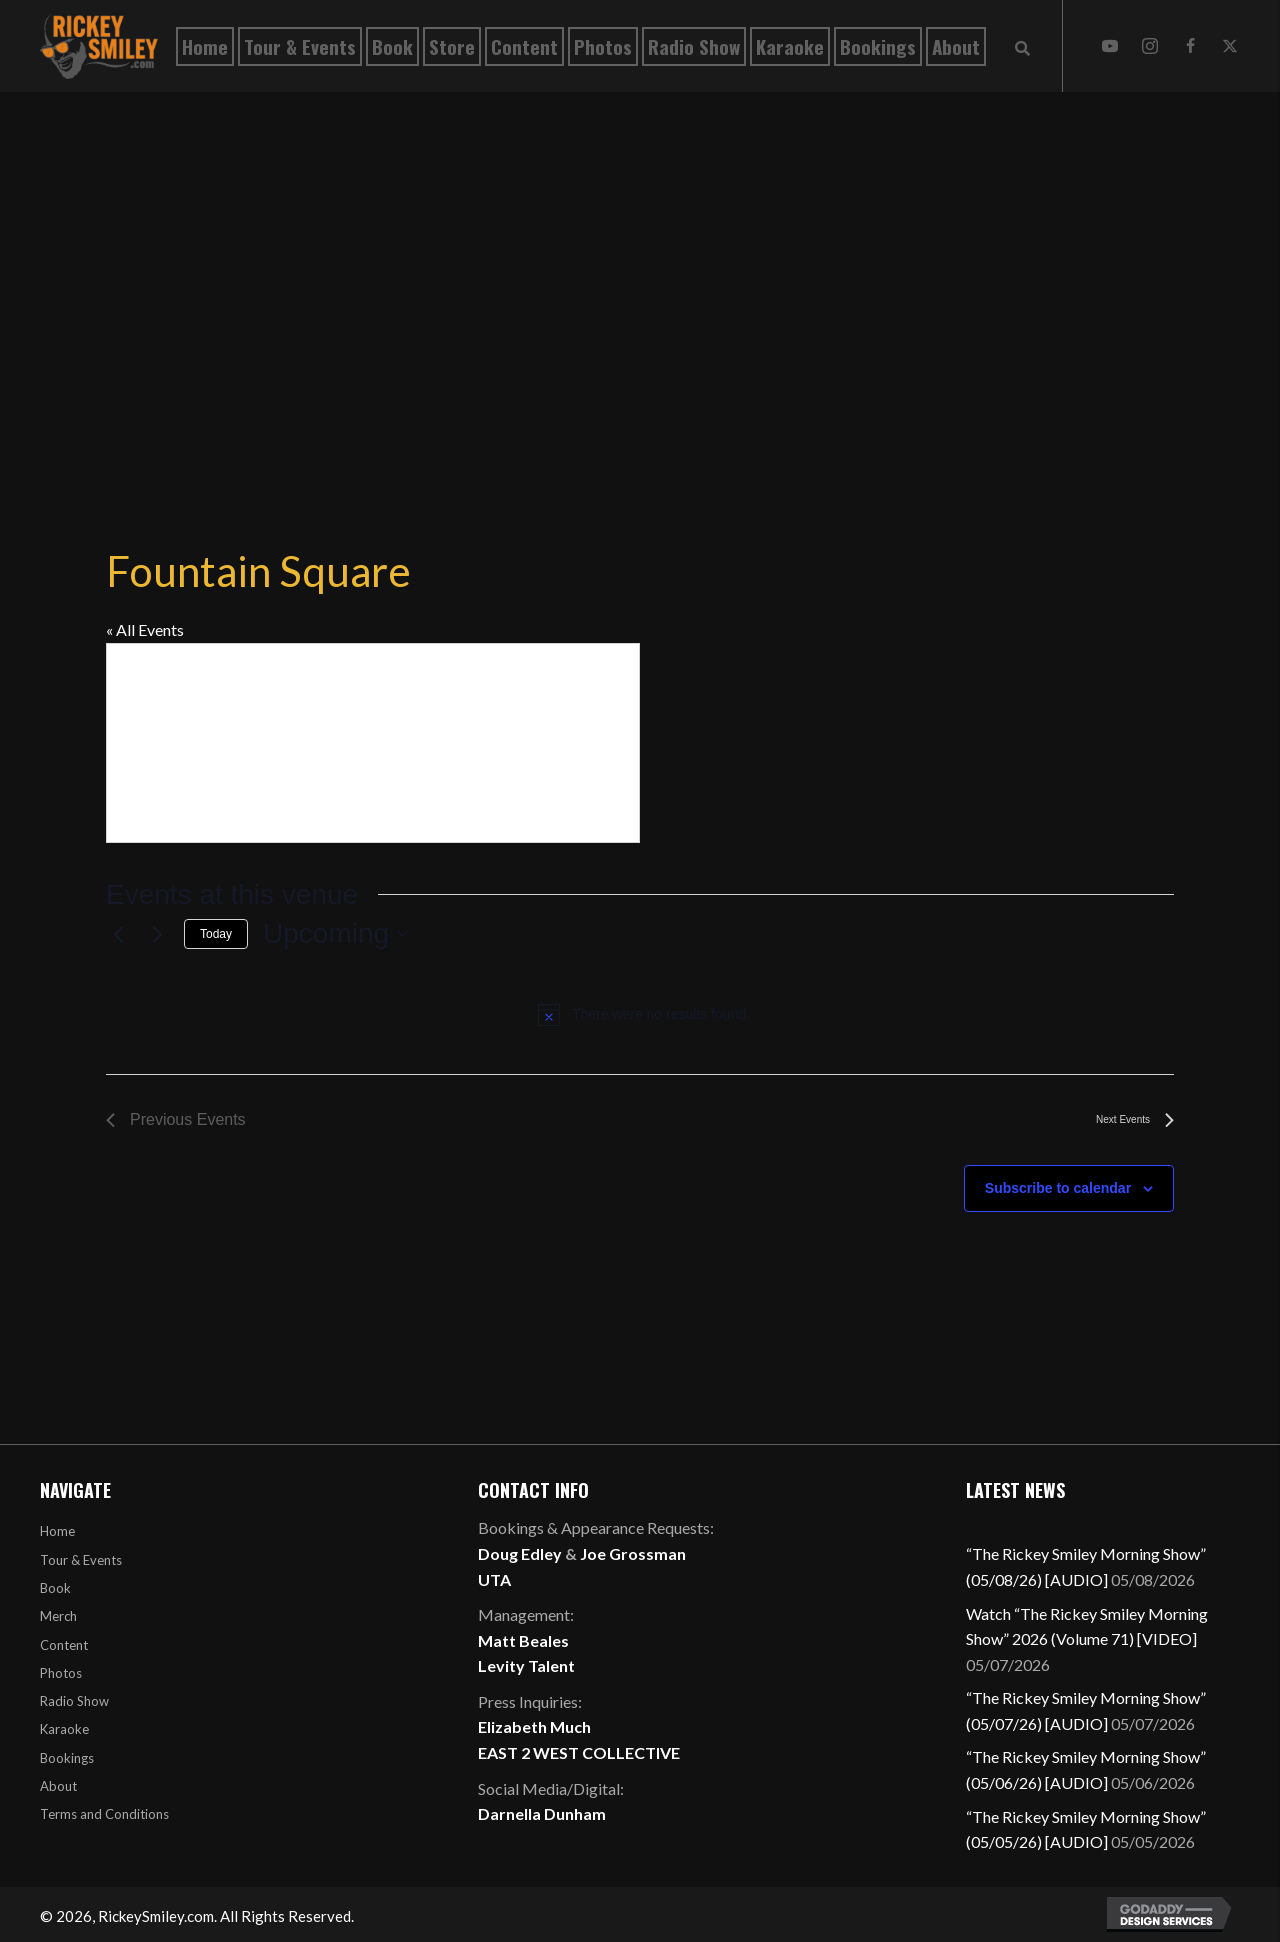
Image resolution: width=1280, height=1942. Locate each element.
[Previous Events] (118, 934)
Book (55, 1588)
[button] (1110, 46)
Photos (61, 1673)
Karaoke (64, 1729)
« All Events (145, 629)
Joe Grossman (633, 1553)
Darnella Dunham (542, 1813)
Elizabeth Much (534, 1726)
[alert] (644, 1014)
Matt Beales (523, 1640)
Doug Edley (520, 1553)
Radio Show (74, 1701)
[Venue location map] (373, 743)
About (58, 1786)
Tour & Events (81, 1560)
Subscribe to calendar (1058, 1188)
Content (64, 1645)
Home (57, 1531)
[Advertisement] (640, 282)
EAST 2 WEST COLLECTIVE (579, 1752)
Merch (58, 1616)
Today (216, 934)
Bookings (67, 1758)
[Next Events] (157, 934)
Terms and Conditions (104, 1814)
